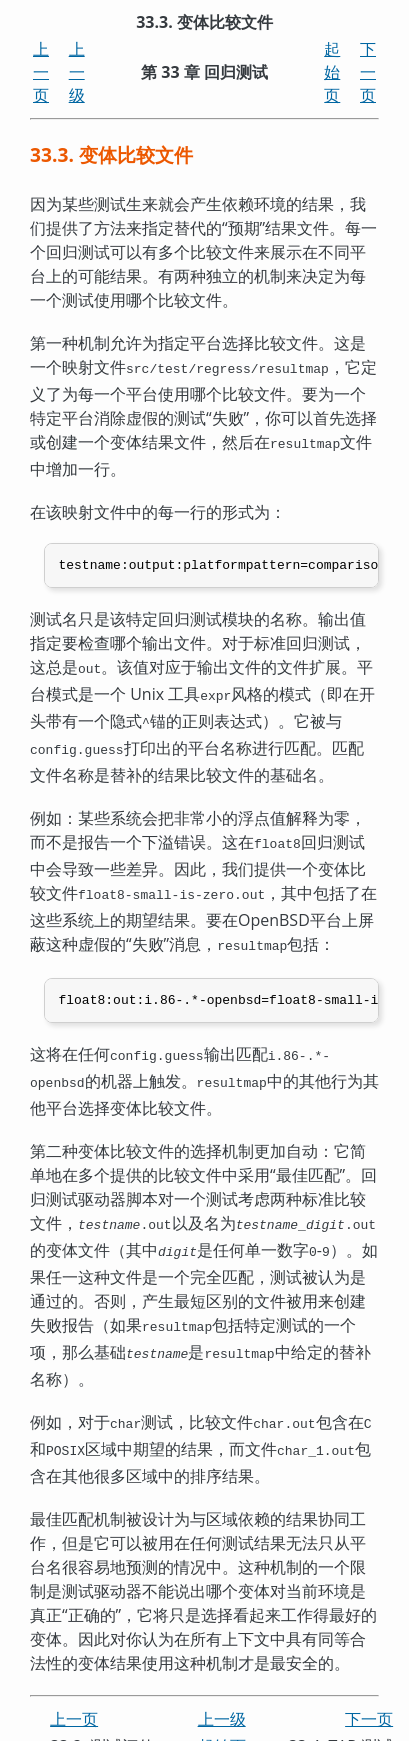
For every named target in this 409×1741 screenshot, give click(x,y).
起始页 (332, 72)
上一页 (41, 72)
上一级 (77, 72)
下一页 (368, 72)
